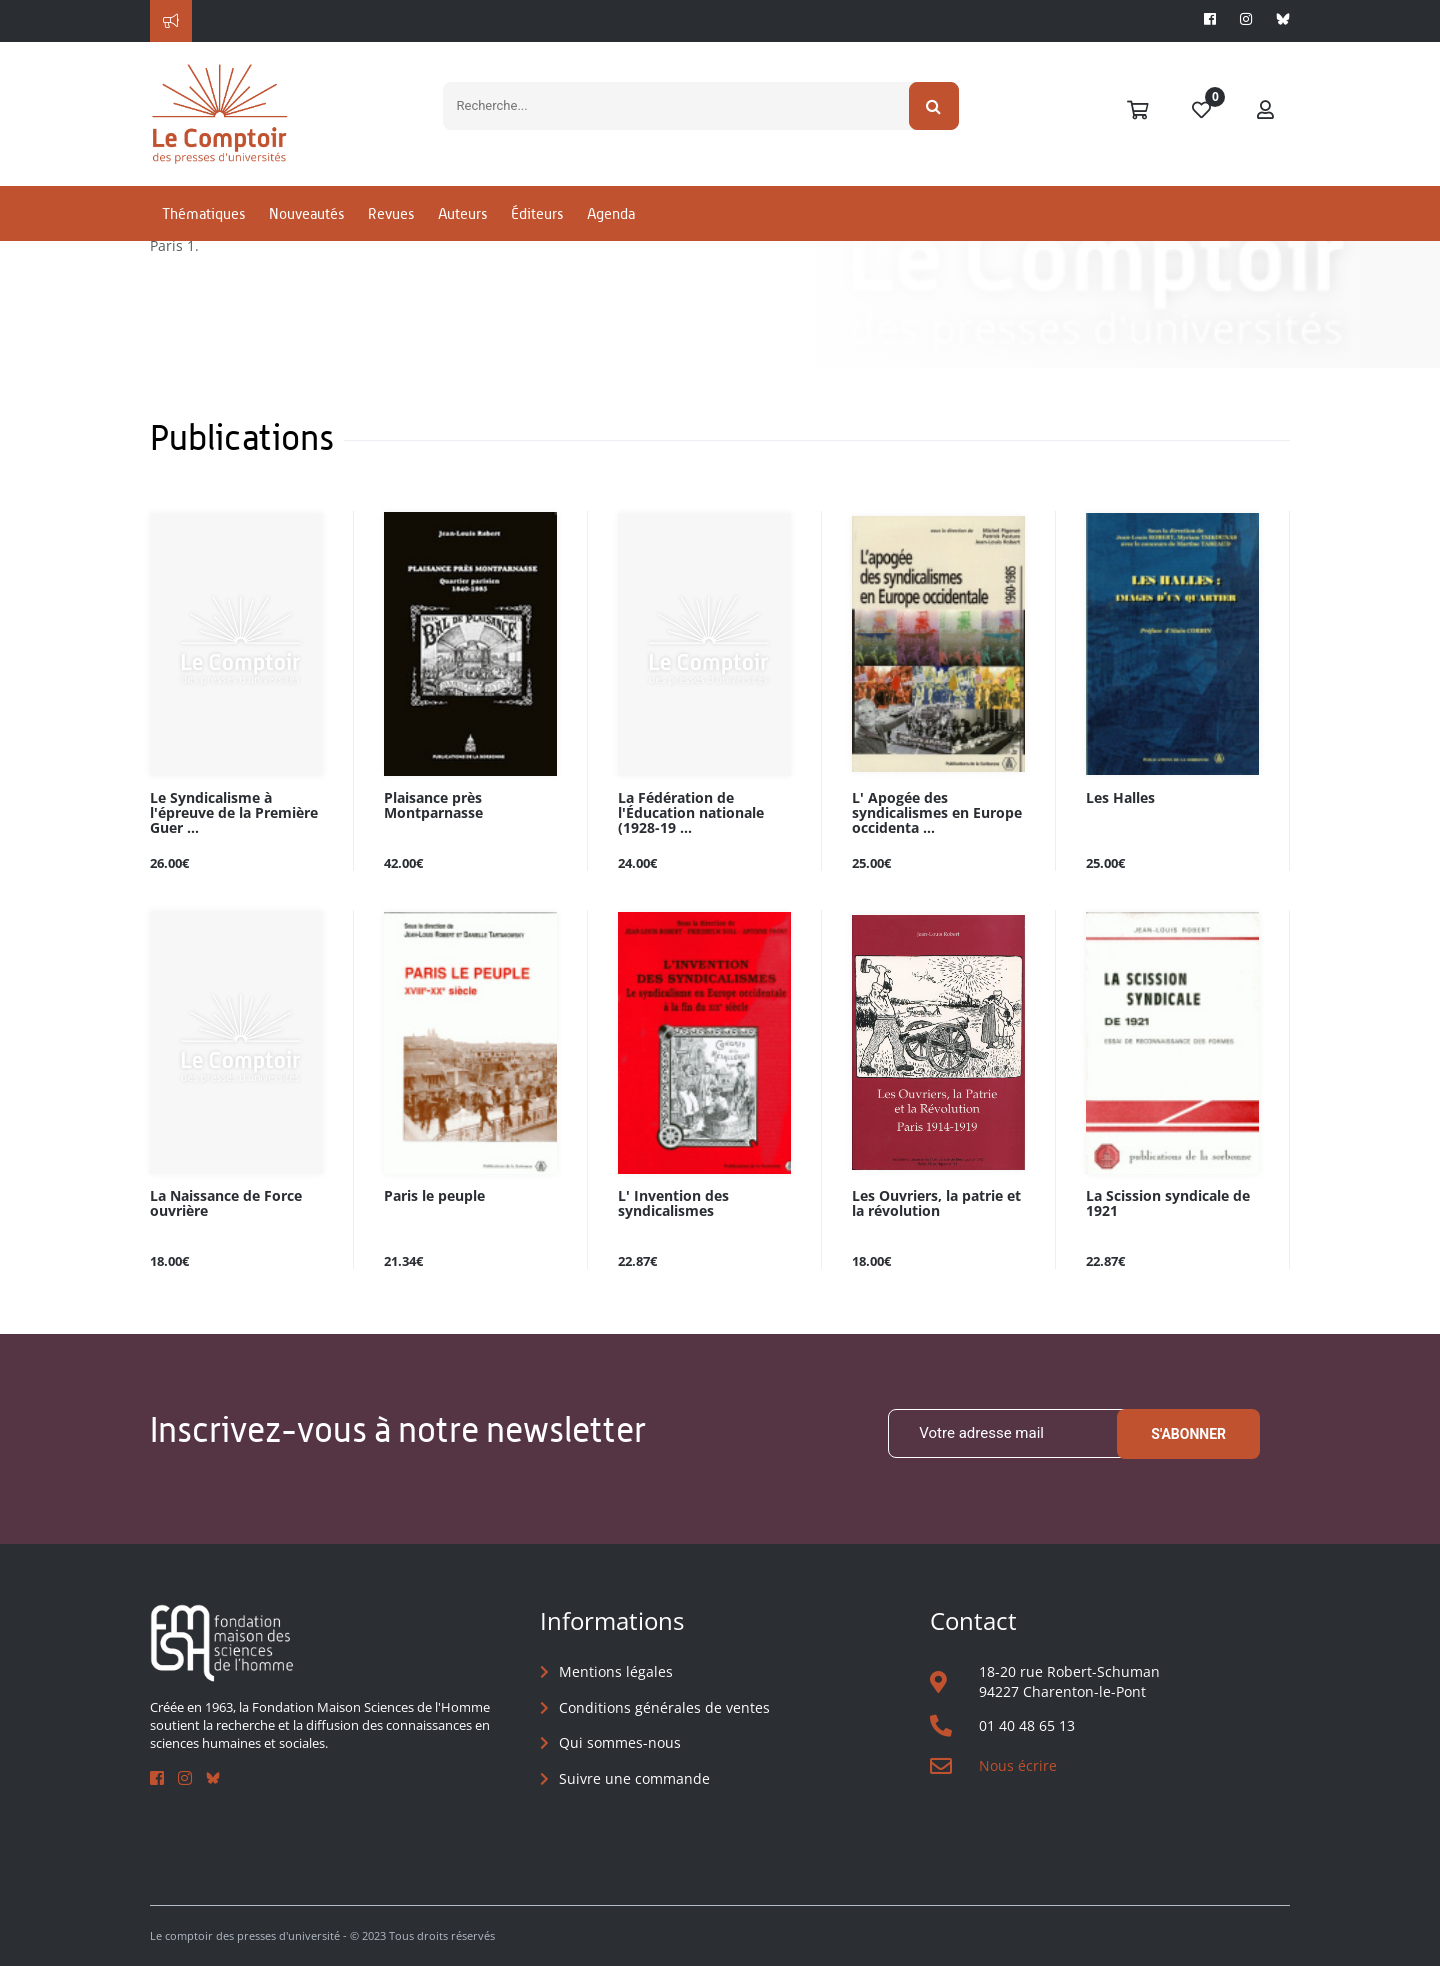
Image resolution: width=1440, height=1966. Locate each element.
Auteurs (462, 213)
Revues (391, 213)
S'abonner (1188, 1434)
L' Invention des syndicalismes (673, 1204)
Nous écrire (1018, 1765)
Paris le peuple (434, 1196)
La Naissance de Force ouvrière (226, 1204)
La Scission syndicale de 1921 (1168, 1204)
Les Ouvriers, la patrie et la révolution (936, 1204)
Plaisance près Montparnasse (433, 806)
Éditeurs (537, 213)
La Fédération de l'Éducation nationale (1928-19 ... (691, 813)
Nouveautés (306, 213)
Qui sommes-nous (620, 1742)
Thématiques (203, 213)
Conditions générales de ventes (664, 1707)
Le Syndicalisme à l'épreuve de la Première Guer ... (234, 813)
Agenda (611, 213)
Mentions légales (616, 1671)
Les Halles (1120, 798)
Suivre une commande (634, 1778)
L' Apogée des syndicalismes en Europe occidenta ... (937, 813)
